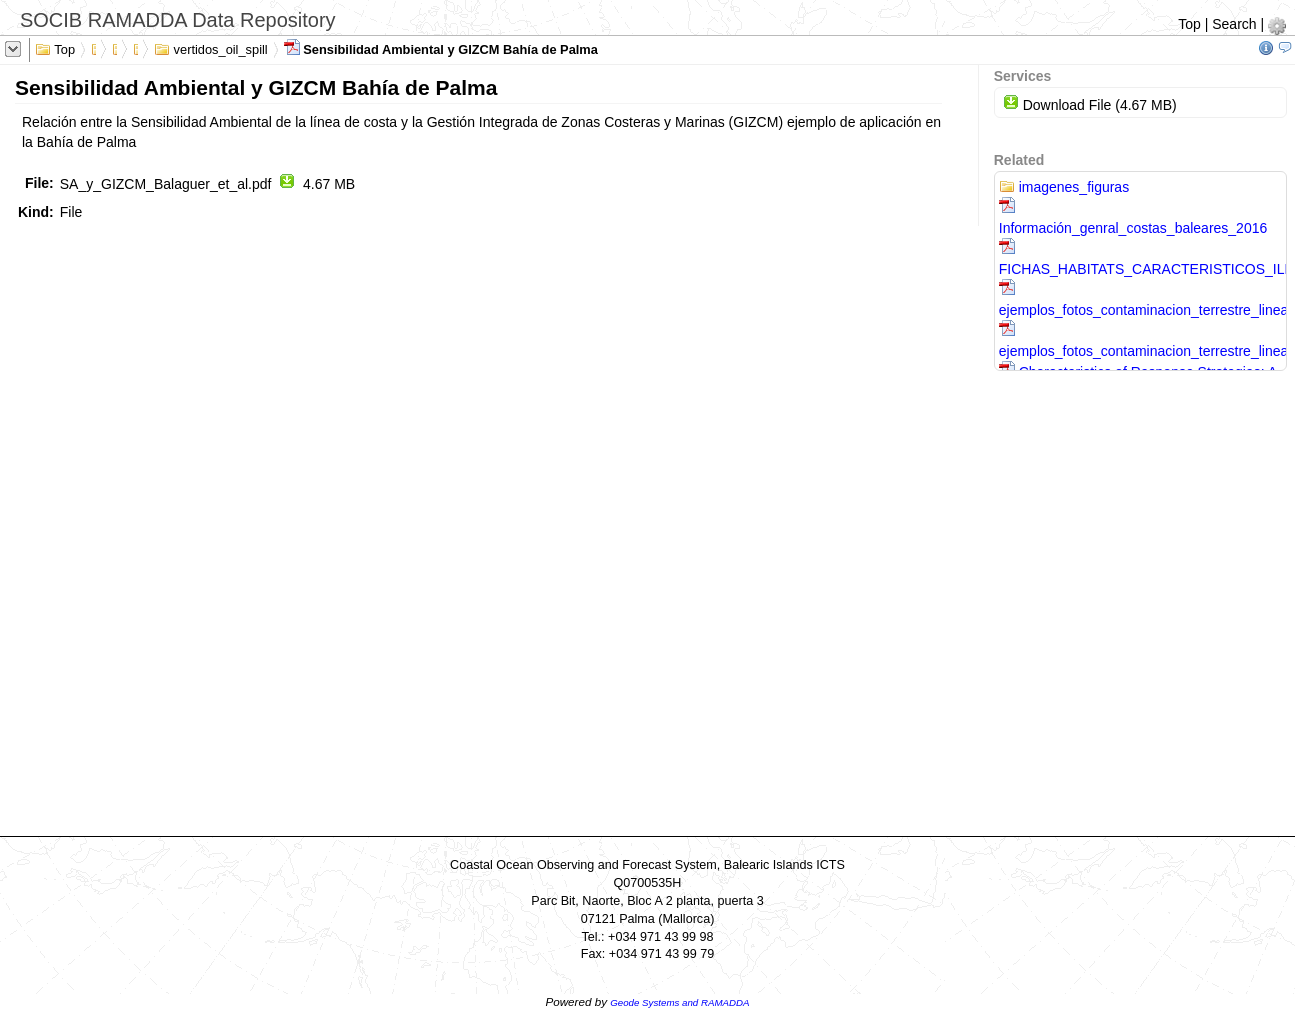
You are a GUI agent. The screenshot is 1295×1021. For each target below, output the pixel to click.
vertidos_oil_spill (211, 48)
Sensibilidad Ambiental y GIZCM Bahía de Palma (441, 48)
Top (1189, 24)
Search (1234, 24)
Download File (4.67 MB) (1090, 105)
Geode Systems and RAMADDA (679, 1002)
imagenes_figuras (1064, 187)
